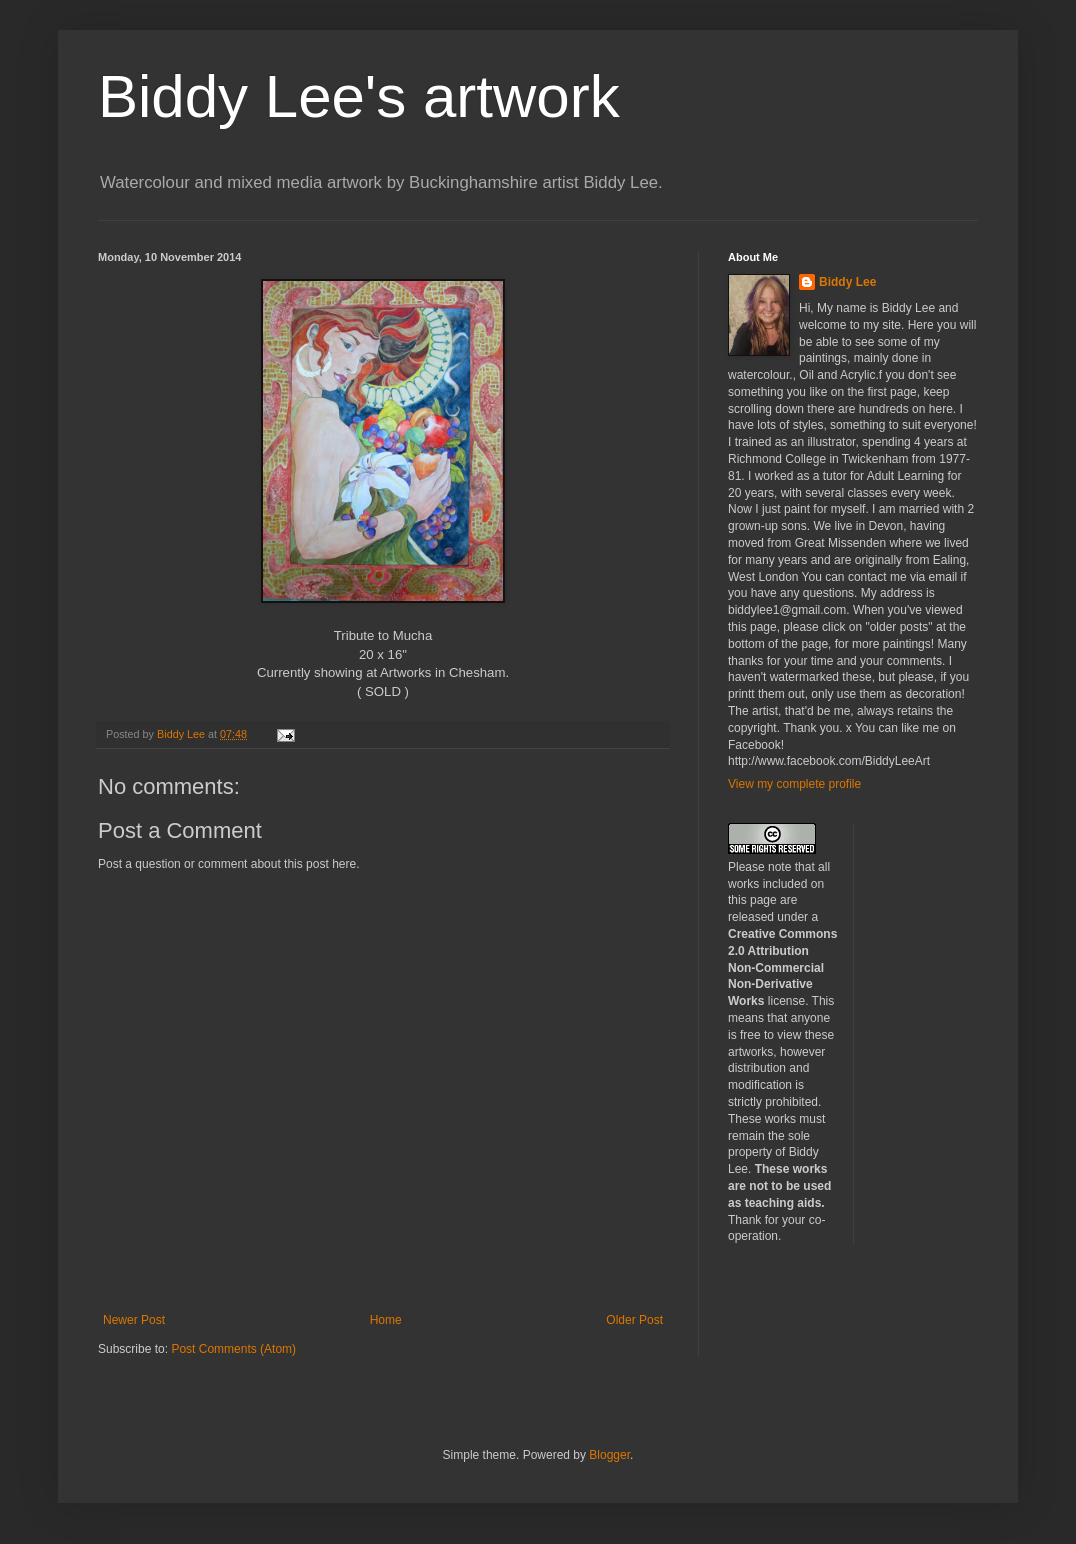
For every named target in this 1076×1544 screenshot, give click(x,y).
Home (386, 1320)
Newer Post (134, 1320)
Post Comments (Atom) (233, 1349)
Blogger (609, 1455)
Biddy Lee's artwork (359, 96)
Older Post (634, 1320)
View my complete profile (794, 784)
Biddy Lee (847, 282)
